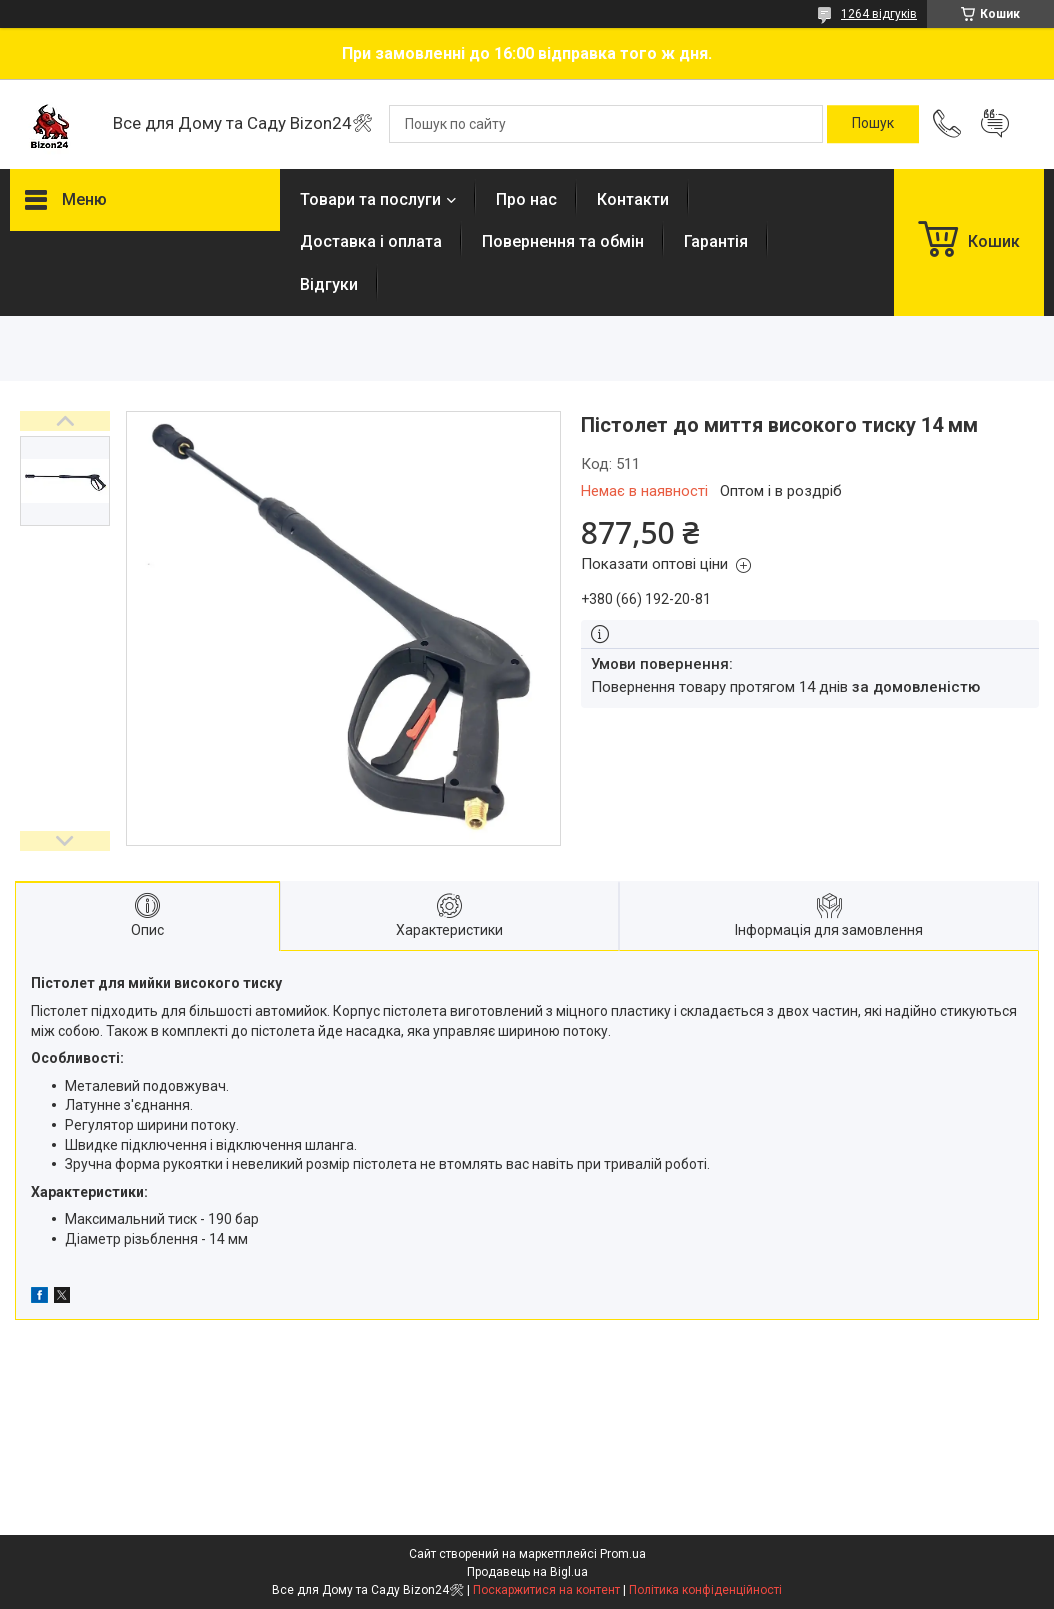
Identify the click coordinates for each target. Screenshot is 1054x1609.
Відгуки (329, 284)
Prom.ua (623, 1554)
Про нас (526, 199)
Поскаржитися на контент (546, 1590)
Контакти (633, 199)
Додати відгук (995, 124)
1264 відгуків (879, 14)
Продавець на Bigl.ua (527, 1572)
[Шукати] (873, 124)
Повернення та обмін (563, 241)
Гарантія (716, 241)
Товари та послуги (370, 199)
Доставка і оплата (371, 241)
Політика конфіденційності (705, 1590)
